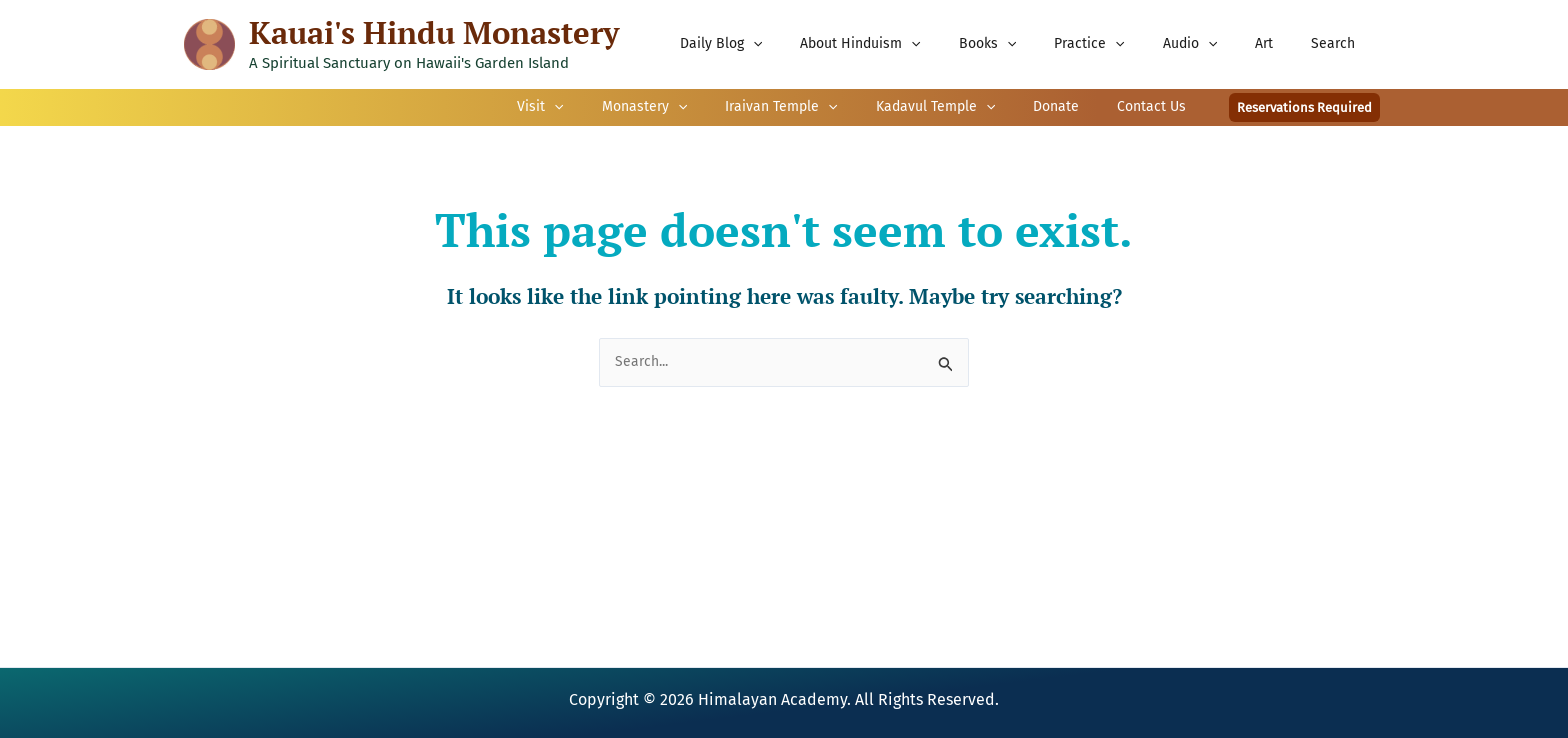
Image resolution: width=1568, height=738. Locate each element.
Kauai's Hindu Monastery (434, 32)
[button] (1304, 107)
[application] (818, 44)
